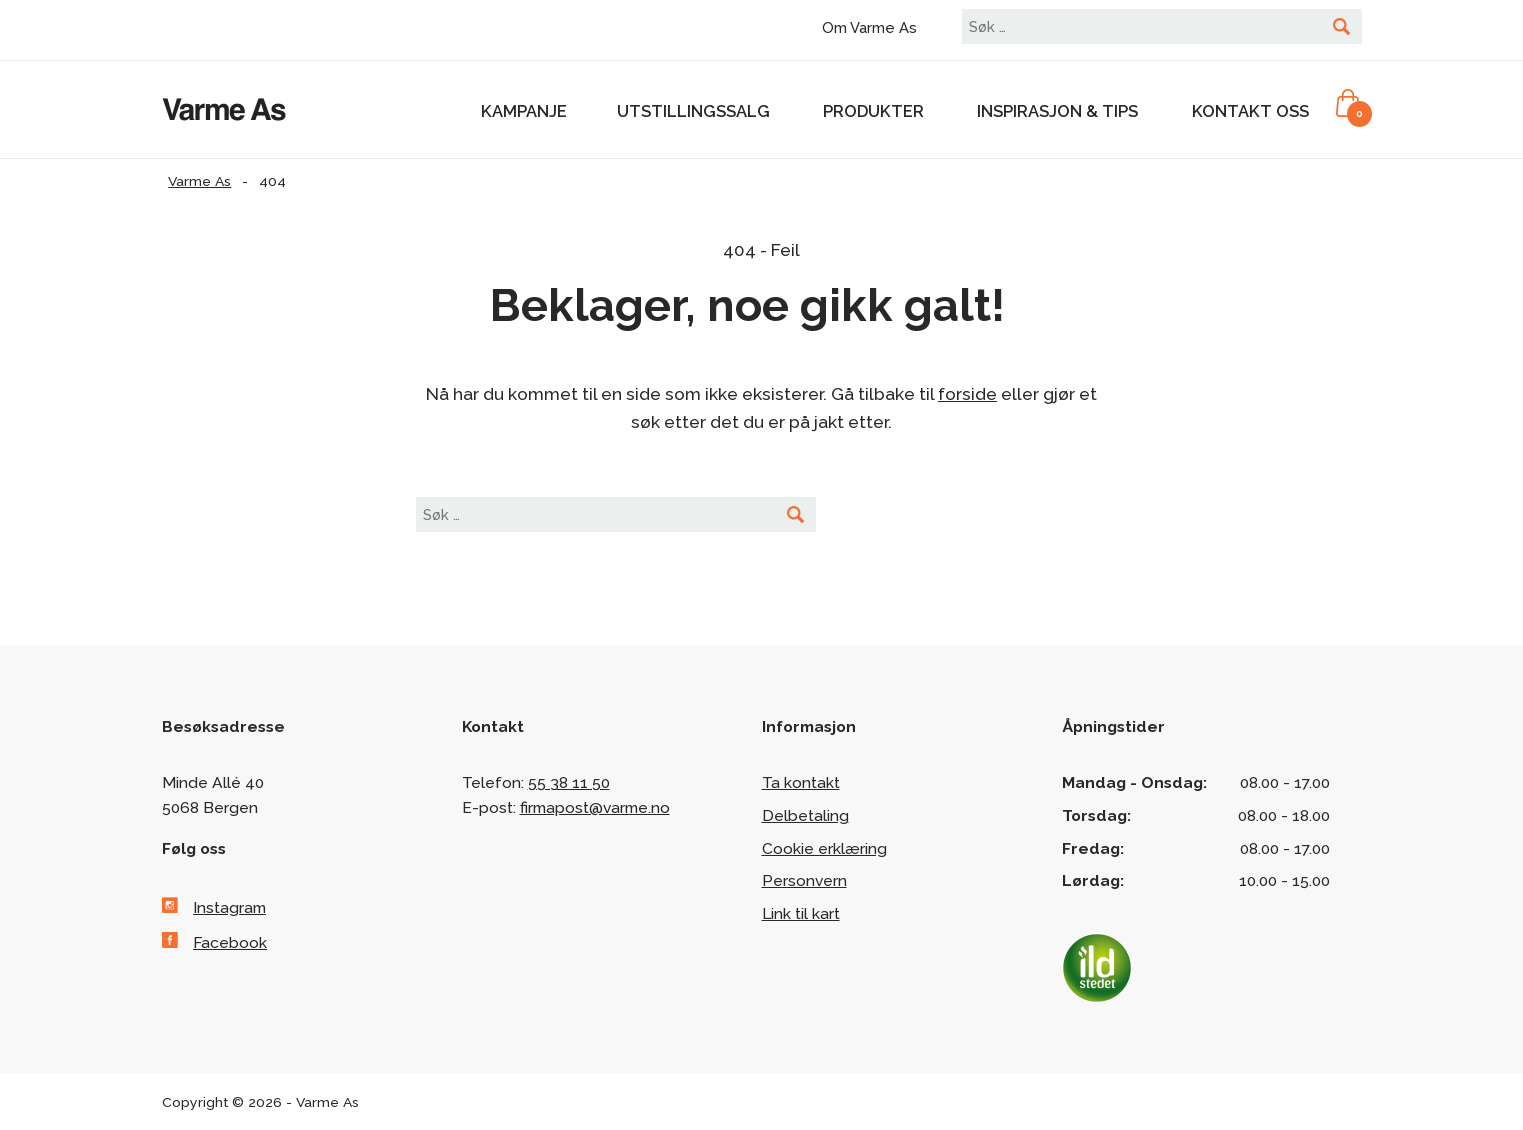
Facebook (230, 942)
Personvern (804, 880)
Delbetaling (805, 815)
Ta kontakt (801, 782)
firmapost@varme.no (595, 807)
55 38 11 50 (569, 782)
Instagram (229, 907)
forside (967, 394)
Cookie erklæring (824, 848)
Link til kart (801, 913)
